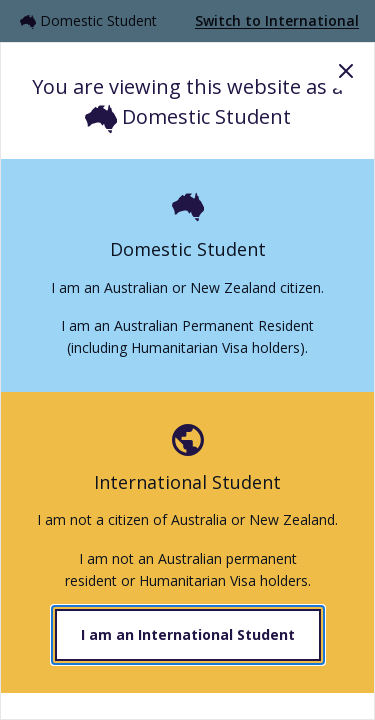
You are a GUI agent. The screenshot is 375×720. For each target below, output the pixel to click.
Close (346, 71)
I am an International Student (188, 634)
